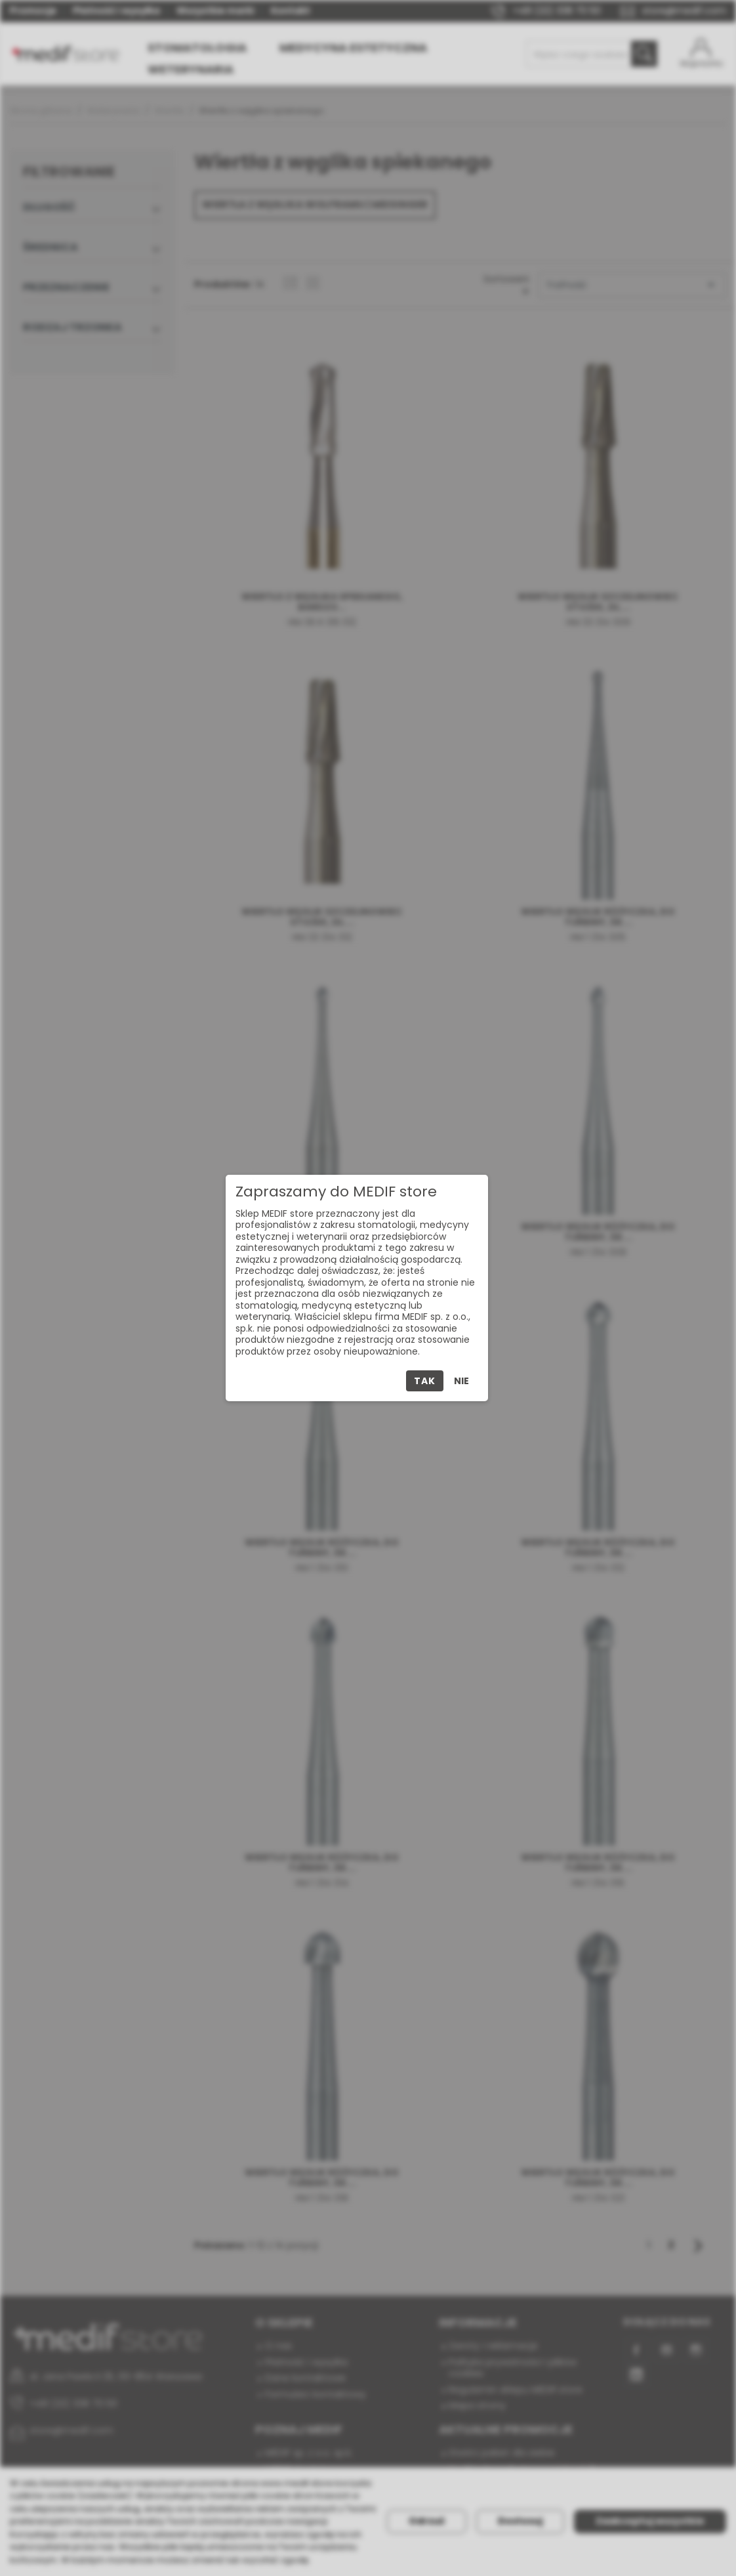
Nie (461, 1380)
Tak (424, 1380)
